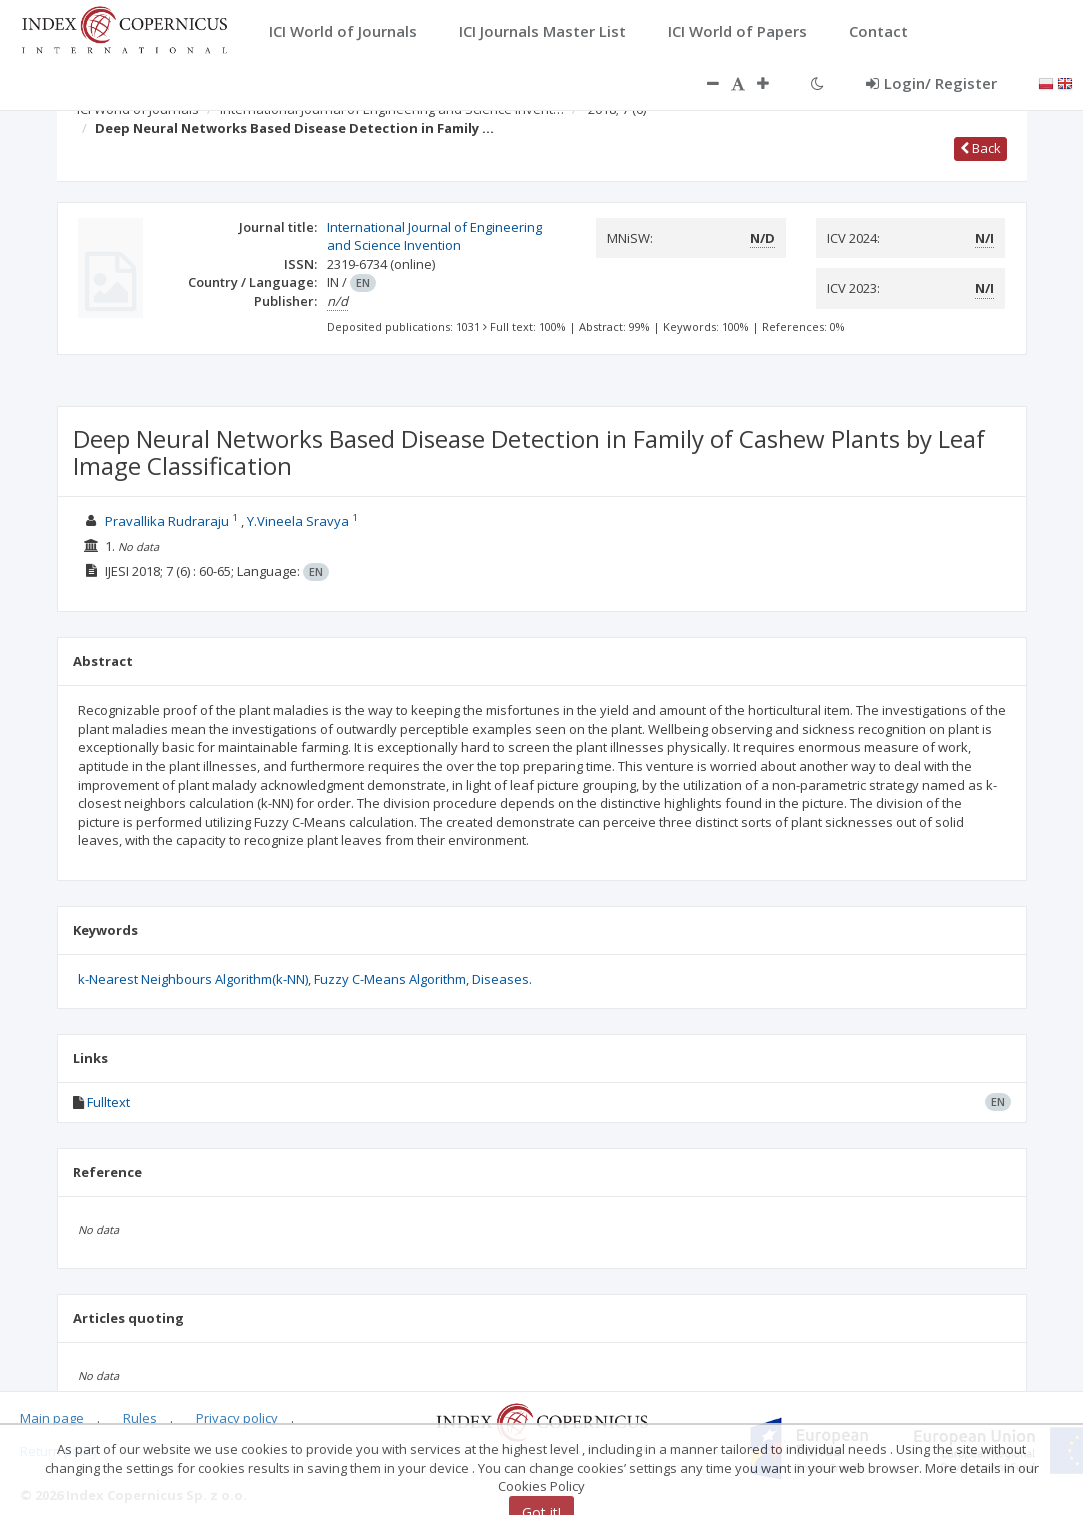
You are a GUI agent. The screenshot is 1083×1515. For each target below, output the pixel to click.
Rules (140, 1418)
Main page (52, 1418)
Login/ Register (931, 83)
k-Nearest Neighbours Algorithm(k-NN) (193, 979)
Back (980, 148)
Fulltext (108, 1102)
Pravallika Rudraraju (167, 521)
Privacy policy (237, 1418)
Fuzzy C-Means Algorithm (390, 979)
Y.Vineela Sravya (298, 521)
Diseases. (502, 979)
